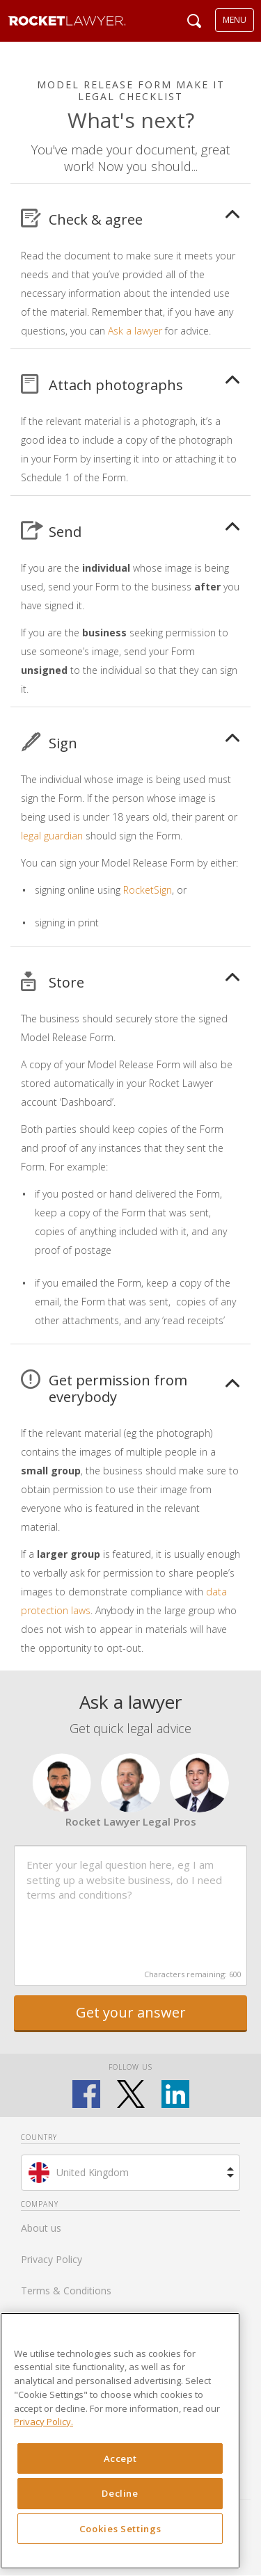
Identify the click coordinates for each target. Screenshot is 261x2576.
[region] (120, 2440)
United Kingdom (92, 2172)
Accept (120, 2458)
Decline (120, 2493)
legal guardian (52, 835)
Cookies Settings (120, 2528)
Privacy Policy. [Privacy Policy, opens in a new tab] (43, 2421)
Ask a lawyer (135, 330)
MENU (234, 20)
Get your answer (131, 2012)
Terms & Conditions (66, 2290)
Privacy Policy (51, 2259)
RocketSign (147, 889)
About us (41, 2228)
